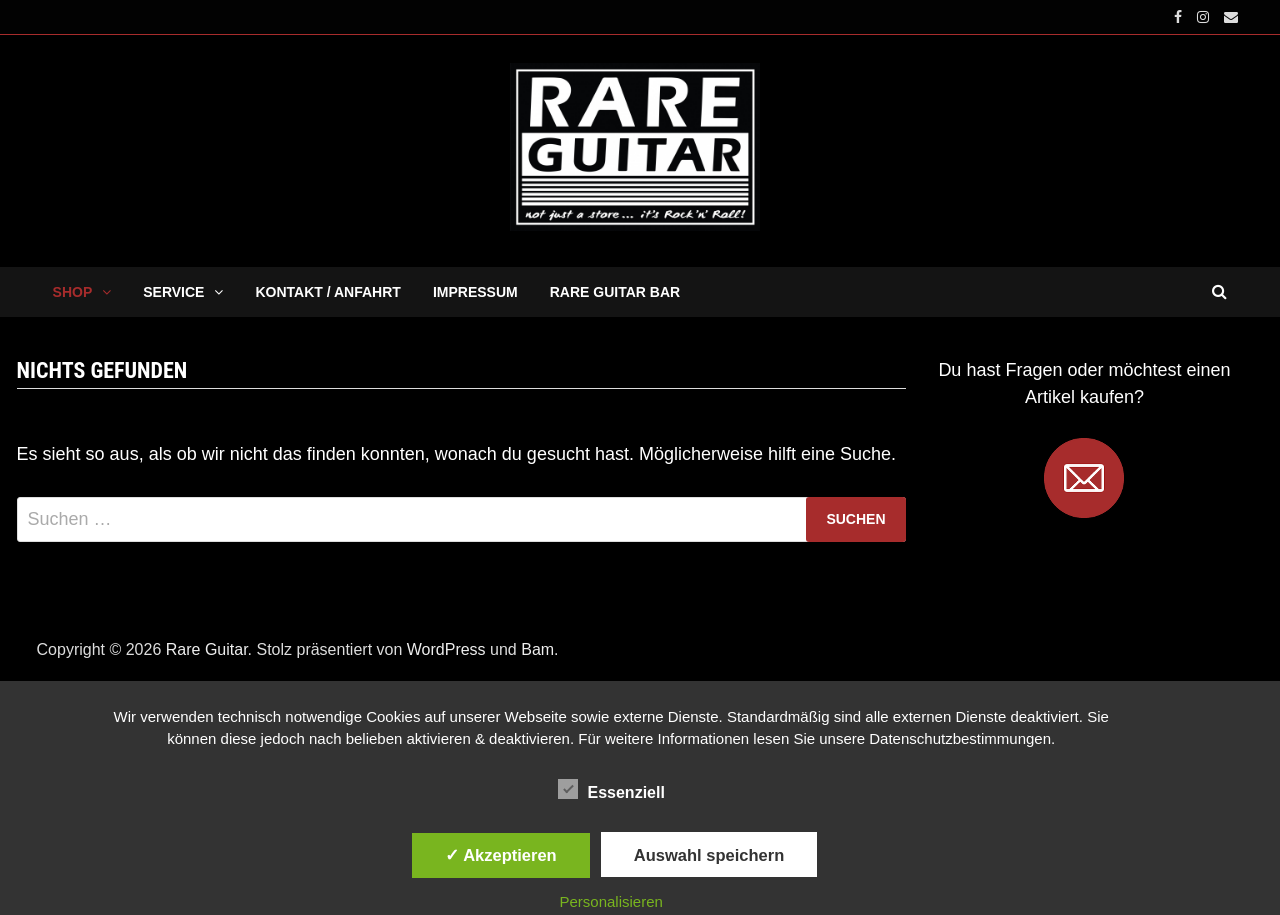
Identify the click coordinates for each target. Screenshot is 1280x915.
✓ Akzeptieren (501, 855)
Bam (537, 649)
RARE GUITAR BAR (615, 292)
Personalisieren (611, 901)
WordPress (446, 649)
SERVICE (173, 292)
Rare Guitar (207, 649)
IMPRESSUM (475, 292)
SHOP (73, 292)
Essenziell (611, 789)
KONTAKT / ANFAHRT (327, 292)
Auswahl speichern (709, 855)
